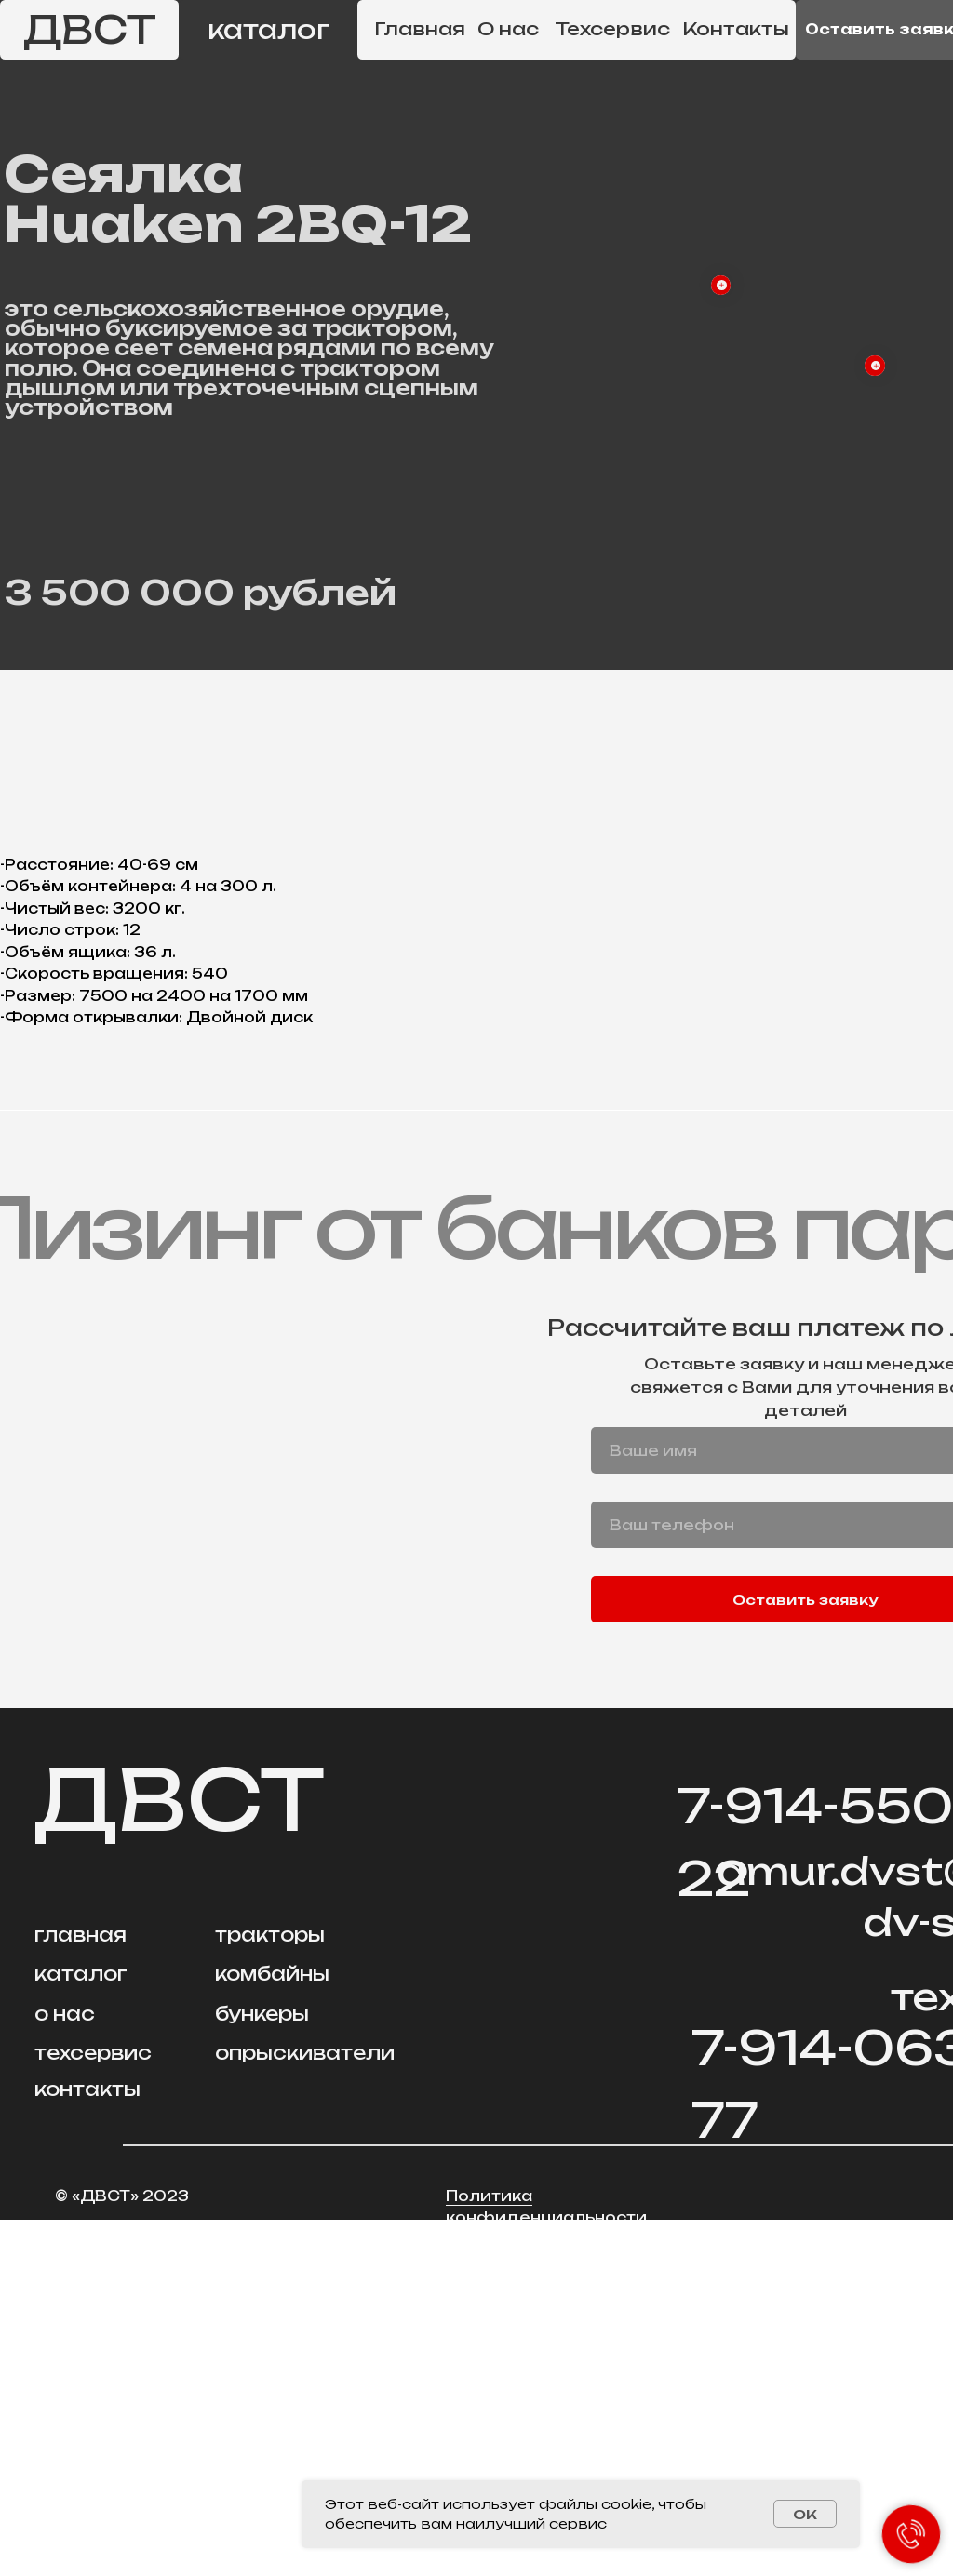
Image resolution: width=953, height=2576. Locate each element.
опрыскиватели (305, 2409)
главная (80, 2290)
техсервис (93, 2409)
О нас (508, 29)
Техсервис (612, 29)
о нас (64, 2370)
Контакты (735, 29)
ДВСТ (89, 30)
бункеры (262, 2370)
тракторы (270, 2290)
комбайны (272, 2330)
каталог (269, 30)
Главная (419, 29)
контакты (87, 2445)
